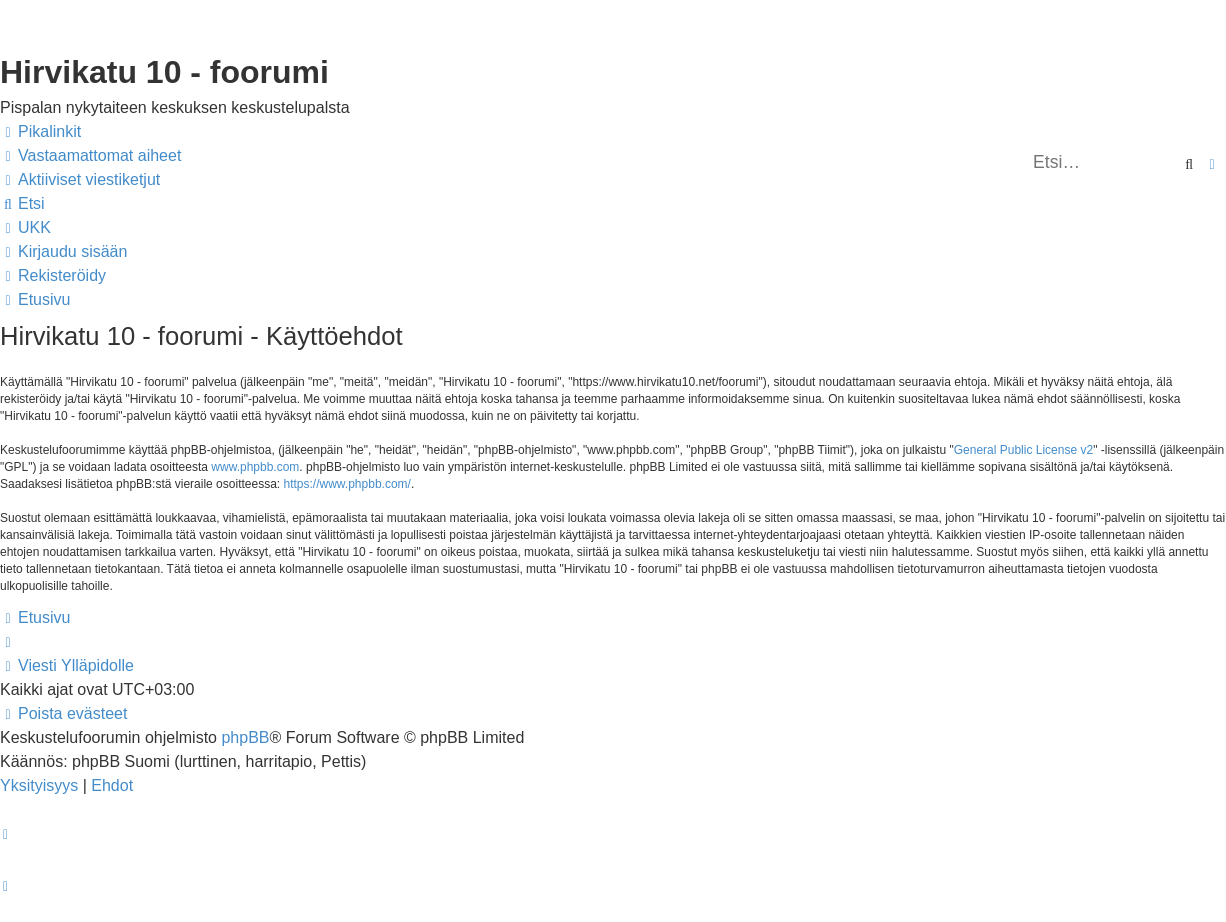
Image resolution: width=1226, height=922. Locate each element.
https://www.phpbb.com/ (347, 484)
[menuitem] (90, 156)
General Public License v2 (1023, 450)
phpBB (245, 737)
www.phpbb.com (255, 467)
